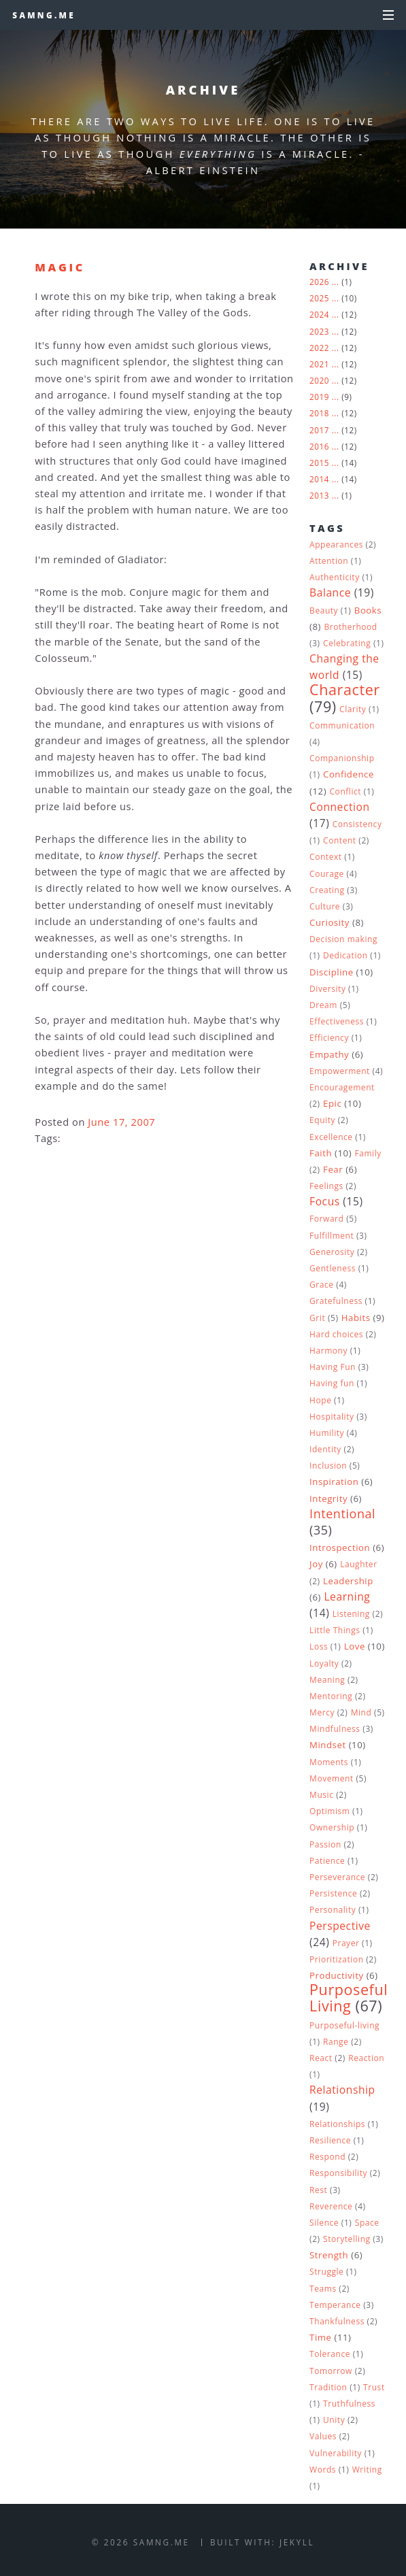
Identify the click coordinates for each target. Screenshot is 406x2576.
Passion (325, 1844)
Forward (326, 1218)
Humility (326, 1433)
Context (325, 857)
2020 (319, 380)
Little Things (334, 1630)
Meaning (327, 1680)
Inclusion (328, 1465)
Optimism (329, 1811)
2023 (319, 331)
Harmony (328, 1350)
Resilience (330, 2140)
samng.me (43, 15)
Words (322, 2469)
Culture (324, 906)
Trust (374, 2387)
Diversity (327, 988)
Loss (318, 1646)
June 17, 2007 (121, 1121)
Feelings (326, 1186)
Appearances (336, 544)
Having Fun (332, 1367)
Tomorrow (330, 2371)
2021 (319, 363)
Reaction (366, 2058)
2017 (319, 429)
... (335, 281)
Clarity (352, 709)
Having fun (331, 1383)
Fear (333, 1169)
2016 (319, 446)
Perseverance (337, 1877)
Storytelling (347, 2239)
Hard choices (336, 1334)
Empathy (329, 1054)
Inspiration (333, 1481)
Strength (328, 2255)
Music (321, 1795)
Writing (367, 2469)
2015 (319, 462)
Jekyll (297, 2542)
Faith (320, 1153)
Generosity (331, 1252)
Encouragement (342, 1087)
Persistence (333, 1893)
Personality (332, 1910)
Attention (328, 561)
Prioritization (336, 1959)
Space (367, 2222)
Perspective (340, 1925)
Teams (323, 2288)
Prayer (346, 1943)
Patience (327, 1861)
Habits (356, 1317)
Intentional (342, 1513)
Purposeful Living (348, 1997)
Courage (326, 874)
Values (323, 2436)
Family (368, 1153)
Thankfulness (337, 2321)
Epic (332, 1103)
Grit (317, 1318)
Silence (324, 2222)
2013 (319, 495)
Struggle (326, 2271)
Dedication (345, 955)
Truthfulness (349, 2403)
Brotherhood (350, 627)
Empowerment (339, 1071)
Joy (316, 1564)
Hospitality (331, 1416)
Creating (326, 890)
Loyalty (324, 1663)
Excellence (331, 1137)
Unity (334, 2420)
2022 (319, 347)
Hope (320, 1400)
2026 (319, 281)
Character (344, 689)
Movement (331, 1778)
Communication (342, 725)
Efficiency (329, 1037)
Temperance (334, 2305)
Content (339, 840)
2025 (319, 297)
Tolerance (329, 2354)
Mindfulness (334, 1729)
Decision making (343, 939)
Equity (322, 1120)
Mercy (322, 1712)
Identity (325, 1449)
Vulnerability (335, 2453)
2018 (319, 412)
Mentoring (330, 1696)
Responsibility (338, 2173)
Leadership (348, 1581)
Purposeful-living (344, 2025)
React (321, 2058)
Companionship (341, 758)
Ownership (331, 1827)
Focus (324, 1201)
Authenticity (334, 577)
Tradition (328, 2387)
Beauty (323, 610)
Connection (339, 806)
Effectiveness (336, 1021)
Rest (318, 2190)
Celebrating (347, 643)
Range (335, 2041)
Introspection (339, 1547)
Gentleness (332, 1268)
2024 (319, 314)
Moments (328, 1762)
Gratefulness (335, 1301)
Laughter (358, 1564)
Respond (327, 2156)
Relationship (342, 2089)
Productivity (336, 1975)
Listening (351, 1614)
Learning (347, 1596)
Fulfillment (331, 1235)
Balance (330, 592)
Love (354, 1646)
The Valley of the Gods (192, 312)
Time (320, 2337)
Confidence (348, 774)
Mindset (327, 1745)
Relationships (337, 2124)
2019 (319, 396)
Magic (59, 267)
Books (368, 610)
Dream (323, 1005)
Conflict (346, 791)
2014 (319, 478)
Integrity (328, 1498)
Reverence (330, 2206)
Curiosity (329, 922)
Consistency (357, 824)
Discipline (331, 972)
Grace (321, 1284)
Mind (361, 1712)
